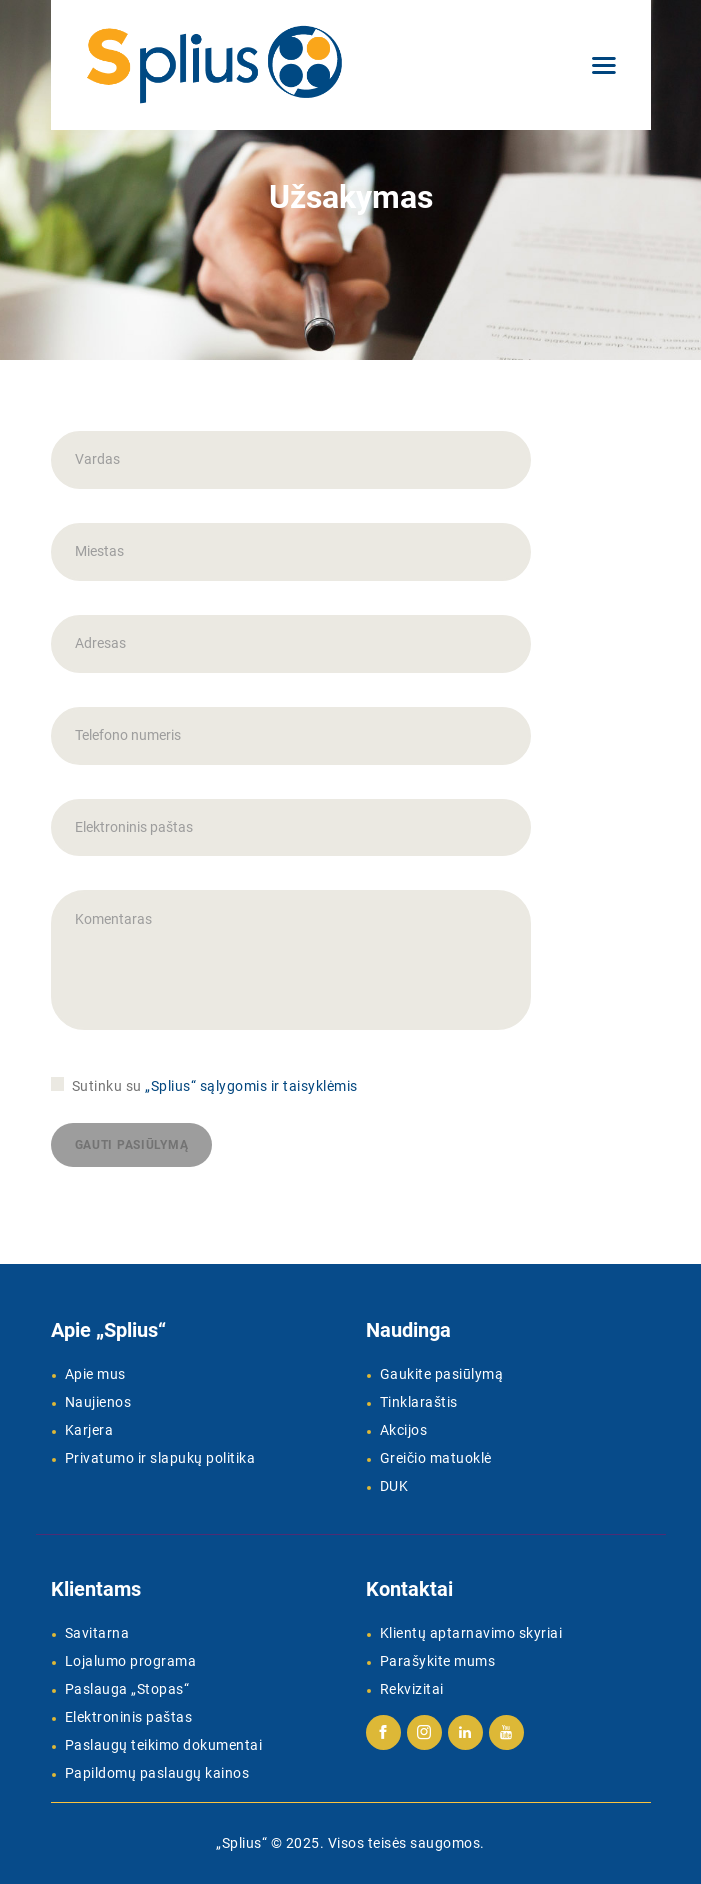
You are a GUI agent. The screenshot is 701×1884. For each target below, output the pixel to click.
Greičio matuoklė (436, 1458)
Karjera (89, 1430)
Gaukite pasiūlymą (442, 1374)
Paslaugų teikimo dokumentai (164, 1745)
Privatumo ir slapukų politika (160, 1458)
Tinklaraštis (419, 1402)
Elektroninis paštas (129, 1717)
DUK (394, 1486)
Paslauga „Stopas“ (127, 1689)
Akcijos (404, 1430)
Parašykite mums (438, 1661)
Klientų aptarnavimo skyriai (471, 1633)
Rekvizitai (412, 1689)
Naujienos (98, 1402)
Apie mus (95, 1374)
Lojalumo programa (131, 1661)
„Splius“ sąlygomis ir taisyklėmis (251, 1086)
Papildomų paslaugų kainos (157, 1773)
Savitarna (97, 1633)
